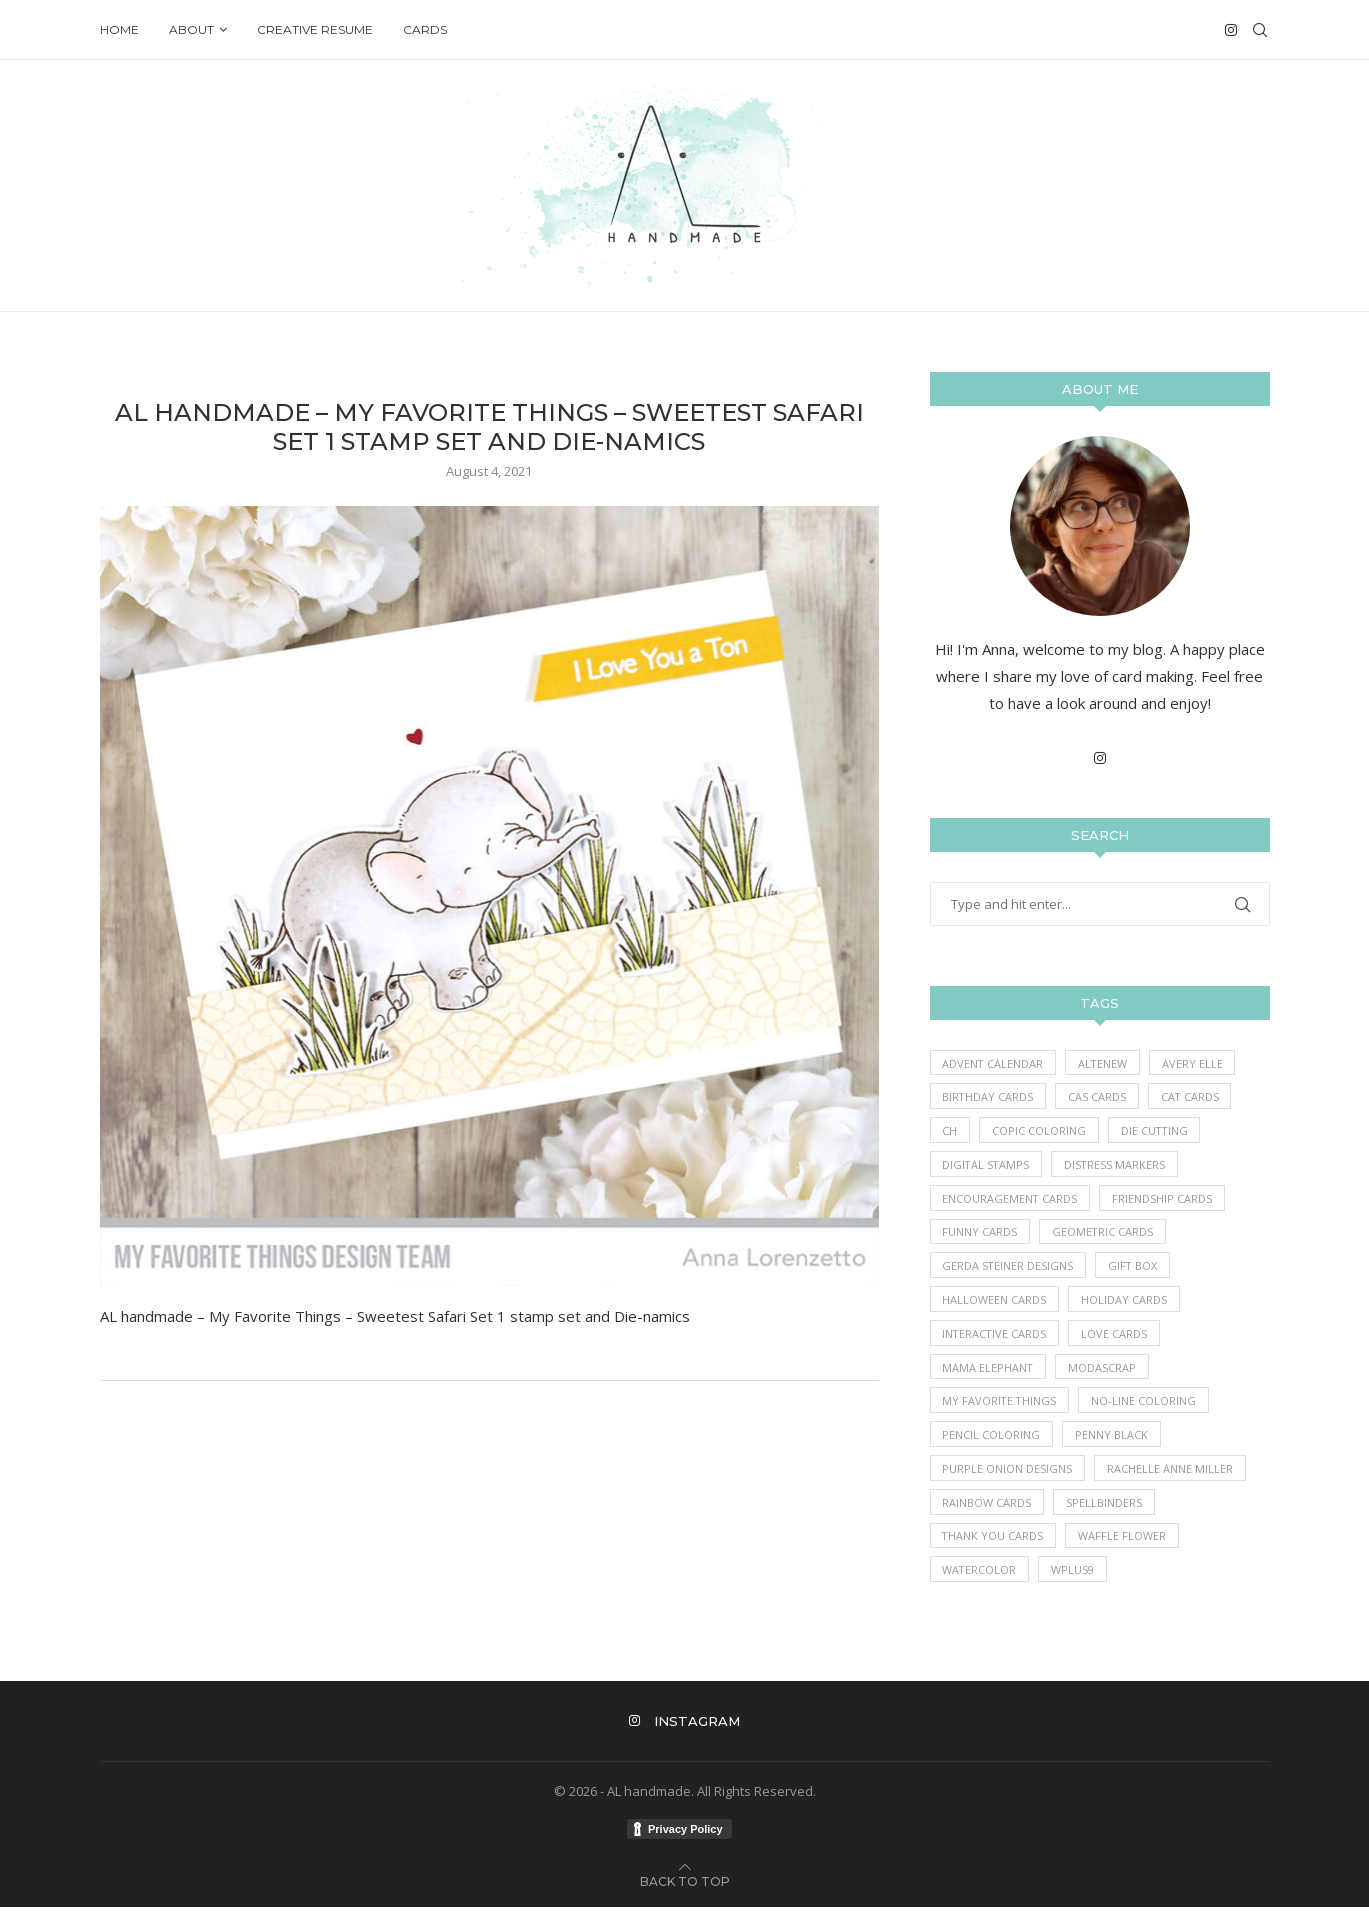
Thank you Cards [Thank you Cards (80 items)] (994, 1541)
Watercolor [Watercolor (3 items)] (980, 1575)
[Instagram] (1231, 30)
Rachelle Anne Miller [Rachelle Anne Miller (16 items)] (1171, 1473)
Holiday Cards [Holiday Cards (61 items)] (1125, 1302)
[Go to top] (685, 1886)
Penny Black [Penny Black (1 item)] (1112, 1439)
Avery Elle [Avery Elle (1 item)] (1195, 1063)
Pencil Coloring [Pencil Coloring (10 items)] (992, 1439)
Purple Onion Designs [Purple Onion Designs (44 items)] (1008, 1473)
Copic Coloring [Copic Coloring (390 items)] (1040, 1131)
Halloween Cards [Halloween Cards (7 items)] (995, 1302)
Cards (425, 29)
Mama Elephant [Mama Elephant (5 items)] (989, 1370)
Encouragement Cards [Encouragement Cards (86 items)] (1011, 1199)
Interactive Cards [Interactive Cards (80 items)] (996, 1336)
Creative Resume (315, 29)
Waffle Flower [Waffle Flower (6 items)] (1124, 1541)
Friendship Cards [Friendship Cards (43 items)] (1164, 1199)
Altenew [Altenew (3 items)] (1105, 1063)
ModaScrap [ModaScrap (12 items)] (1104, 1370)
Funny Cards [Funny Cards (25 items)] (980, 1234)
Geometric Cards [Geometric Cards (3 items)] (1104, 1234)
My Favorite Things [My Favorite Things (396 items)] (1001, 1405)
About (191, 29)
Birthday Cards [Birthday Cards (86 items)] (989, 1097)
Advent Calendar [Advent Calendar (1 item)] (994, 1063)
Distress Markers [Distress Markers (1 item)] (1118, 1165)
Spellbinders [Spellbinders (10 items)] (1105, 1507)
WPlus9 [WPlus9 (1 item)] (1074, 1575)
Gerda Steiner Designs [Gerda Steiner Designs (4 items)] (1009, 1268)
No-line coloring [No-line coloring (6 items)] (1146, 1405)
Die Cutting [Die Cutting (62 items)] (1156, 1131)
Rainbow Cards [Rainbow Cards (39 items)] (987, 1507)
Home (119, 29)
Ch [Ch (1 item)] (950, 1131)
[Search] (1260, 30)
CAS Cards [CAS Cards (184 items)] (1099, 1097)
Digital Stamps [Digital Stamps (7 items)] (987, 1165)
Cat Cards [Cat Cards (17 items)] (1192, 1097)
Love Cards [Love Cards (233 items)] (1117, 1336)
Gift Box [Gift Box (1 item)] (1135, 1268)
